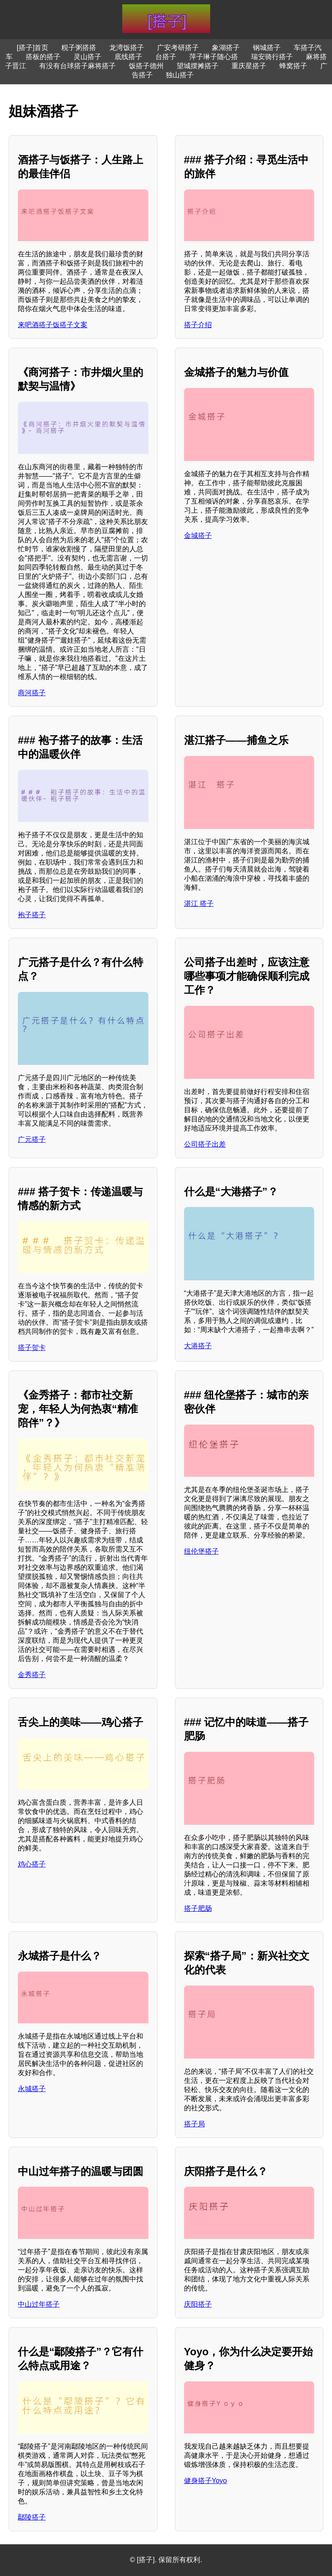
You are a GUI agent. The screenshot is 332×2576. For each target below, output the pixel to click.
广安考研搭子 (178, 47)
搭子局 (194, 2124)
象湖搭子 (226, 47)
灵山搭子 (87, 56)
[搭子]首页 (33, 47)
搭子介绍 (198, 324)
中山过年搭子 (39, 2304)
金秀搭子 (32, 1674)
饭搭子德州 (146, 66)
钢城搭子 (267, 47)
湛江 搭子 (199, 903)
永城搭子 (32, 2088)
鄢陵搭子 (32, 2517)
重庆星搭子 (248, 66)
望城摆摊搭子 (197, 66)
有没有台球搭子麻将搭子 (77, 66)
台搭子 (165, 56)
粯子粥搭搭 (78, 47)
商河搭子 (32, 692)
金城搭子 (198, 535)
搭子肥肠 (198, 1908)
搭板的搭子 (43, 56)
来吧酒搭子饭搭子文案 (52, 324)
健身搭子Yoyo (205, 2480)
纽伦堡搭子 (201, 1551)
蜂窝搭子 (293, 66)
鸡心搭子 (32, 1864)
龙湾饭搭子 (126, 47)
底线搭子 (128, 56)
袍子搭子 (32, 914)
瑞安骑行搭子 (272, 56)
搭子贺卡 (32, 1347)
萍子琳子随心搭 (213, 56)
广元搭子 (32, 1139)
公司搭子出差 (205, 1144)
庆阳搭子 (198, 2304)
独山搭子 (180, 75)
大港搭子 (198, 1345)
